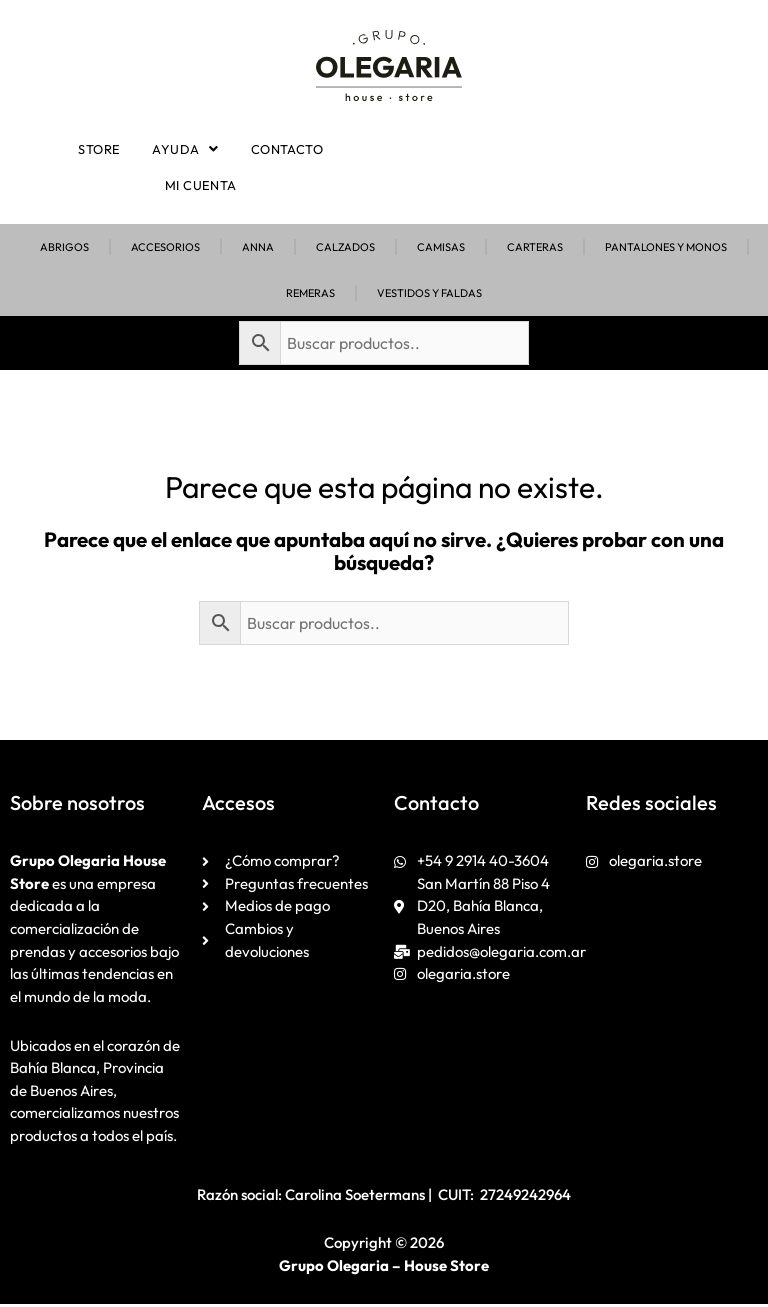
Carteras (535, 250)
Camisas (441, 250)
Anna (258, 250)
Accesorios (165, 250)
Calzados (345, 250)
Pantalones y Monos (666, 250)
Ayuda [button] (186, 149)
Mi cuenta (200, 187)
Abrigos (64, 250)
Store (103, 149)
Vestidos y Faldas (429, 296)
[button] (186, 150)
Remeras (310, 296)
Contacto (283, 149)
